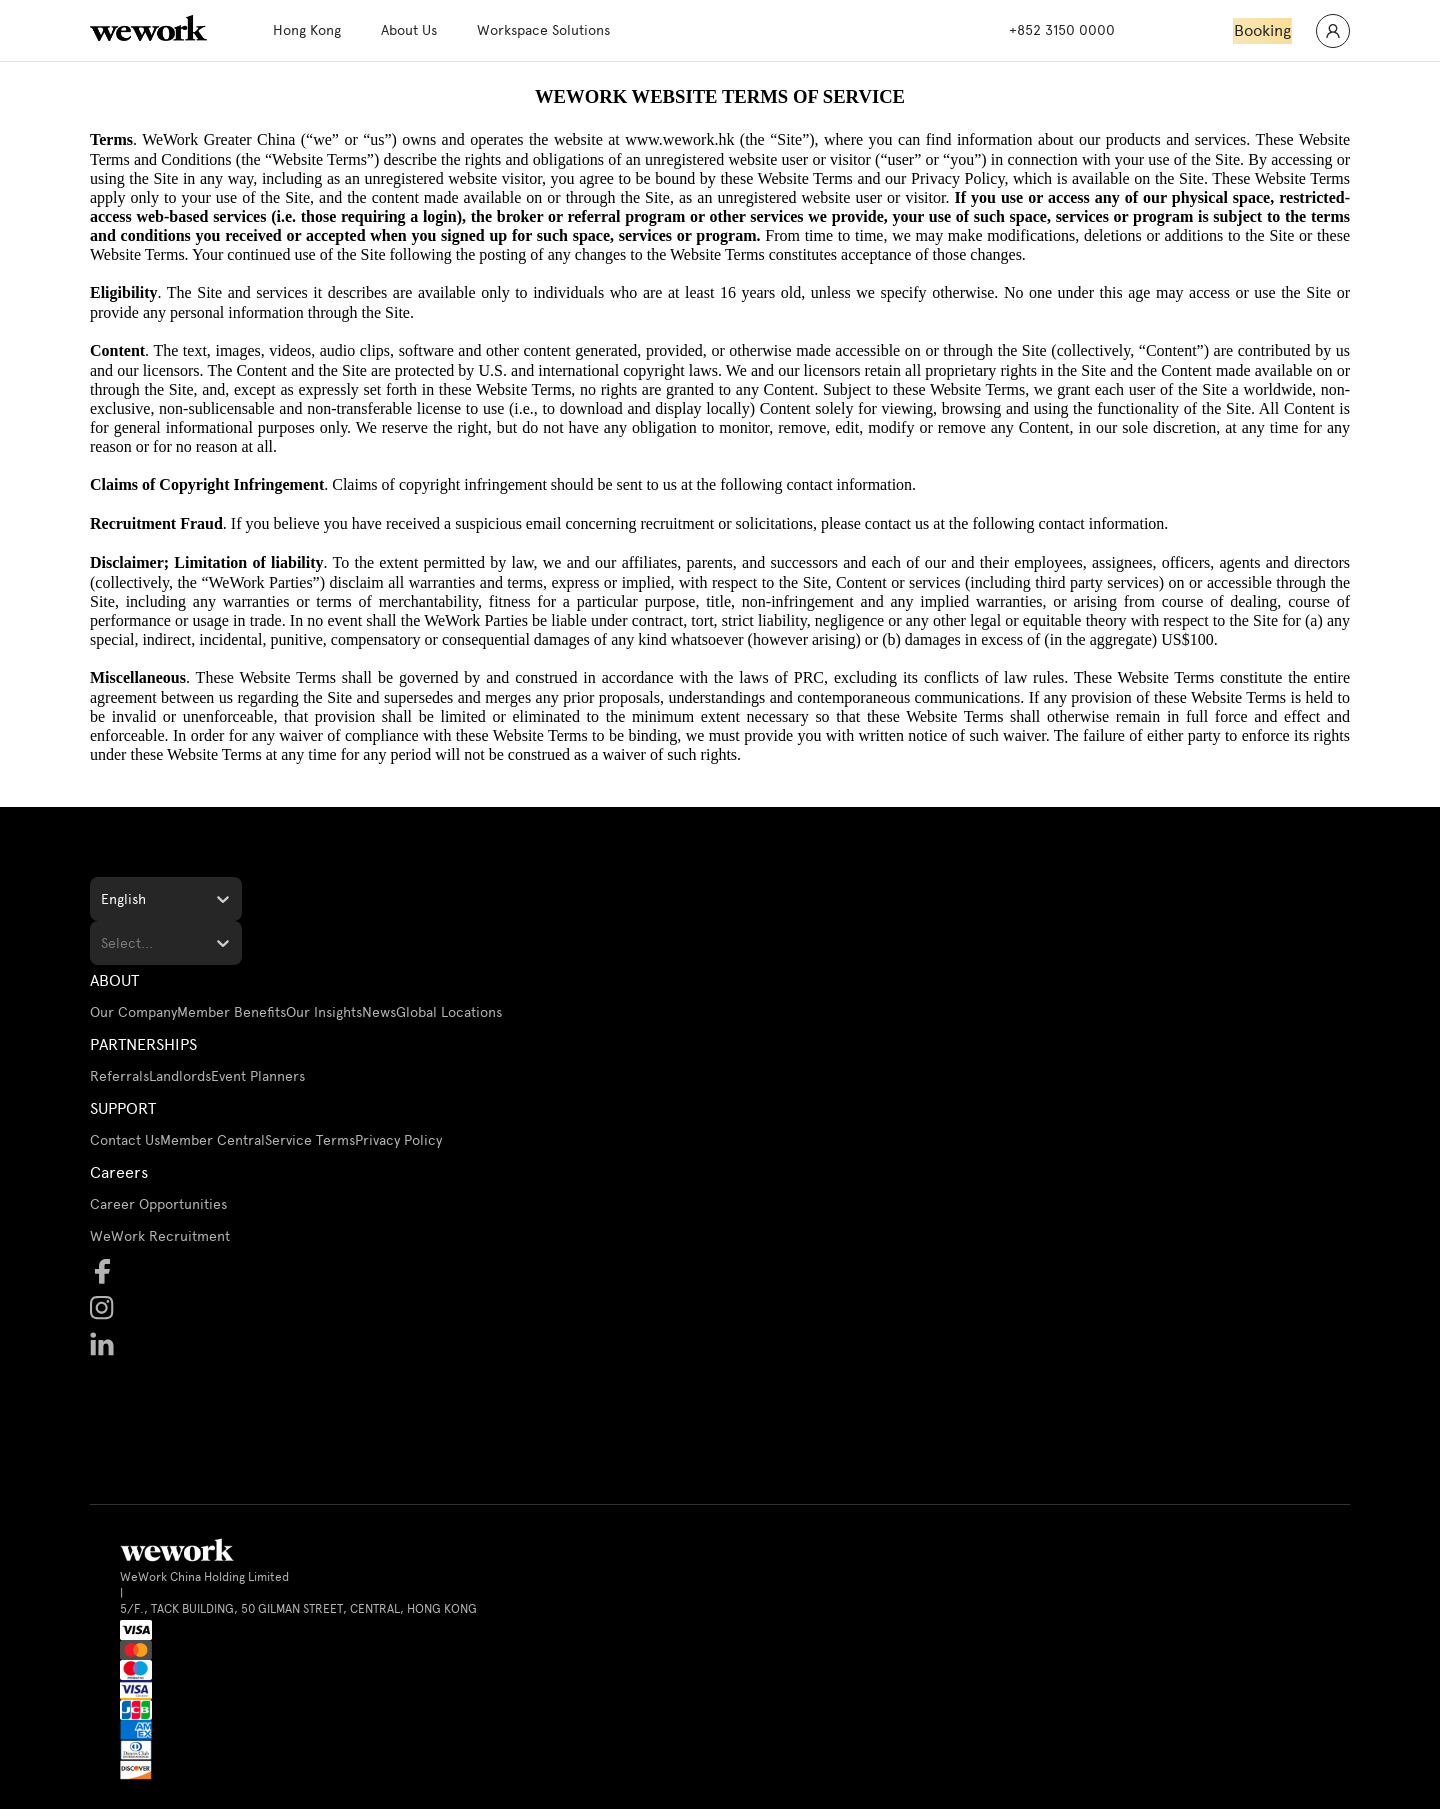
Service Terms (310, 1140)
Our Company (133, 1012)
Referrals (119, 1076)
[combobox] (103, 899)
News (379, 1012)
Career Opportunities (158, 1204)
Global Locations (449, 1012)
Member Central (212, 1140)
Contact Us (125, 1140)
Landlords (180, 1076)
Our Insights (324, 1012)
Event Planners (258, 1076)
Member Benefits (231, 1012)
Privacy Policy (398, 1140)
